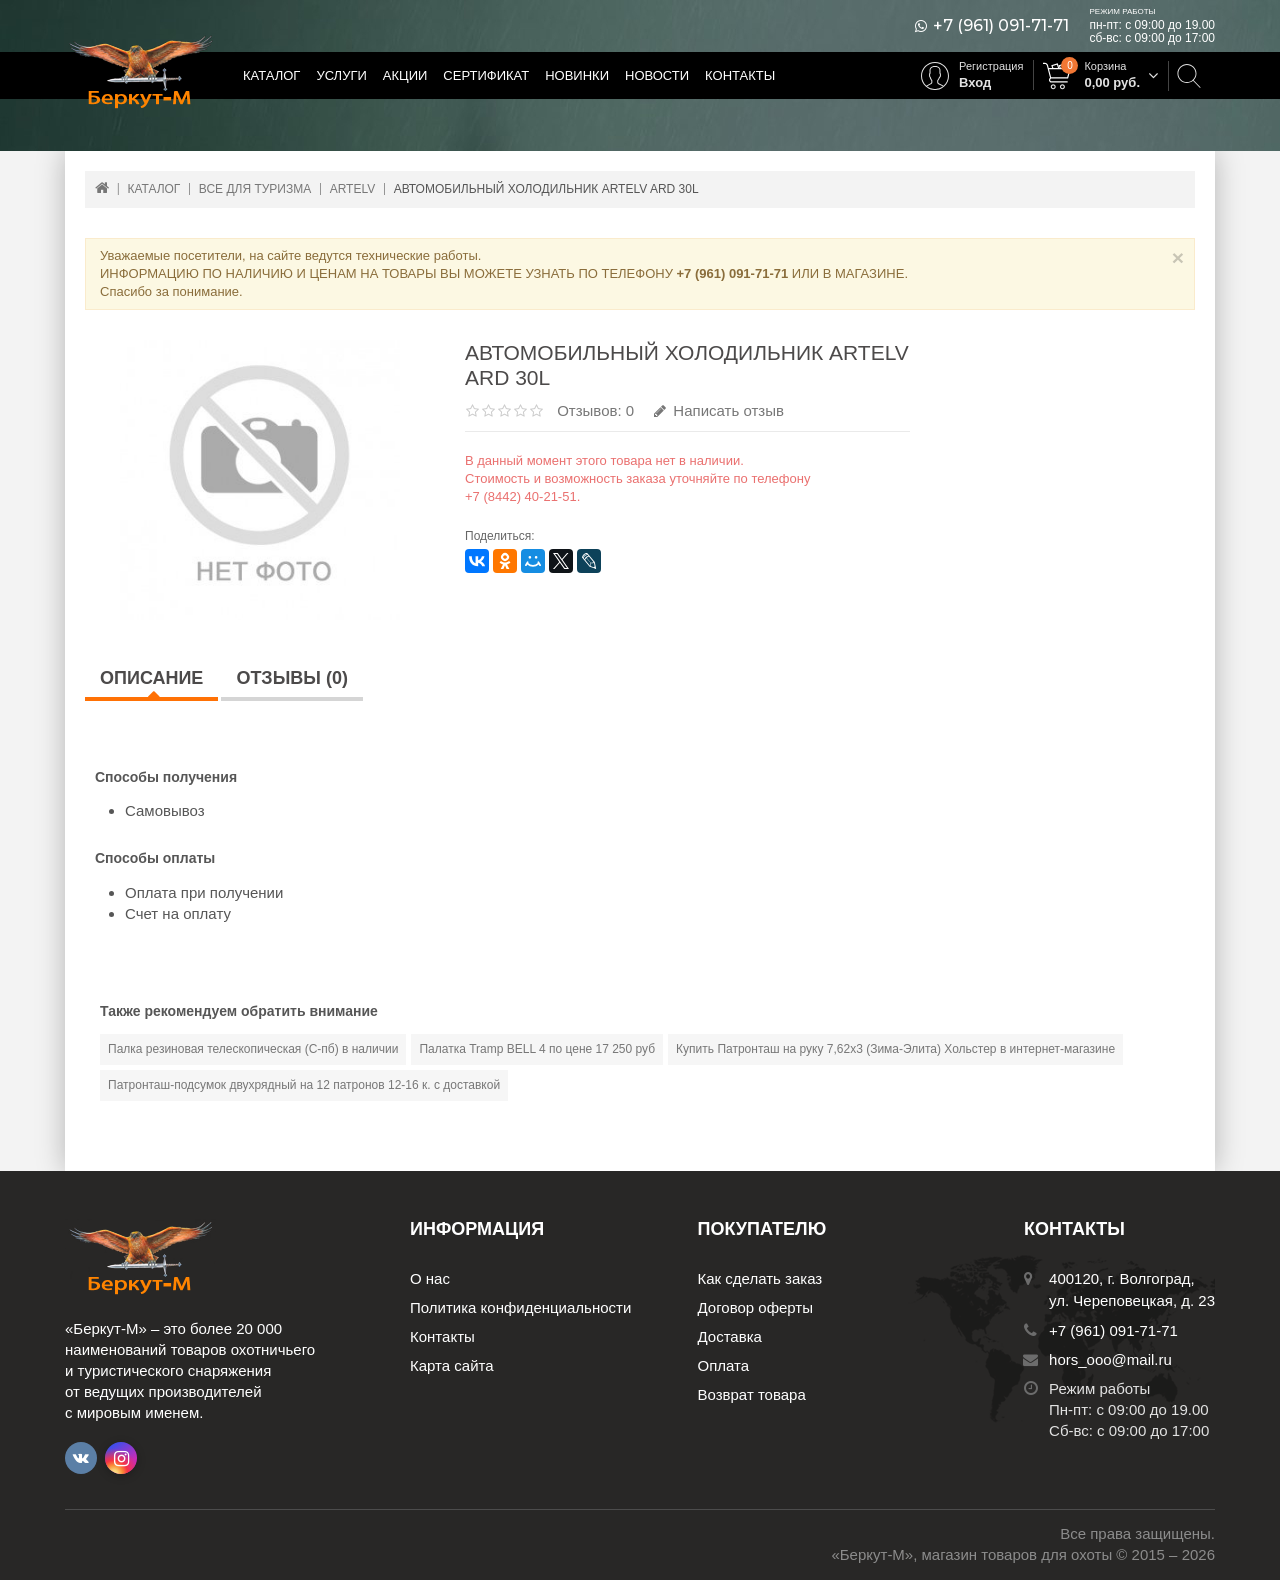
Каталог (271, 75)
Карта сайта (452, 1365)
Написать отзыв (719, 410)
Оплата (724, 1365)
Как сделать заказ (760, 1278)
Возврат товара (752, 1394)
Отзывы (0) (292, 678)
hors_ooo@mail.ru (1110, 1359)
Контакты (740, 75)
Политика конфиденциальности (520, 1307)
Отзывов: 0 (595, 410)
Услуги (341, 75)
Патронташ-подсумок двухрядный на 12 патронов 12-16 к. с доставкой (304, 1085)
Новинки (577, 75)
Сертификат (486, 75)
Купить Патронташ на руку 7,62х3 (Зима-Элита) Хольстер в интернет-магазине (895, 1049)
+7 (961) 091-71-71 (1001, 26)
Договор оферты (756, 1307)
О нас (430, 1278)
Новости (657, 75)
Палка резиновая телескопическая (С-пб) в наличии (253, 1049)
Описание (151, 678)
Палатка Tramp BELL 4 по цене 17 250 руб (537, 1049)
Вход (975, 82)
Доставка (730, 1336)
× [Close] (1178, 257)
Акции (405, 75)
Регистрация (991, 66)
